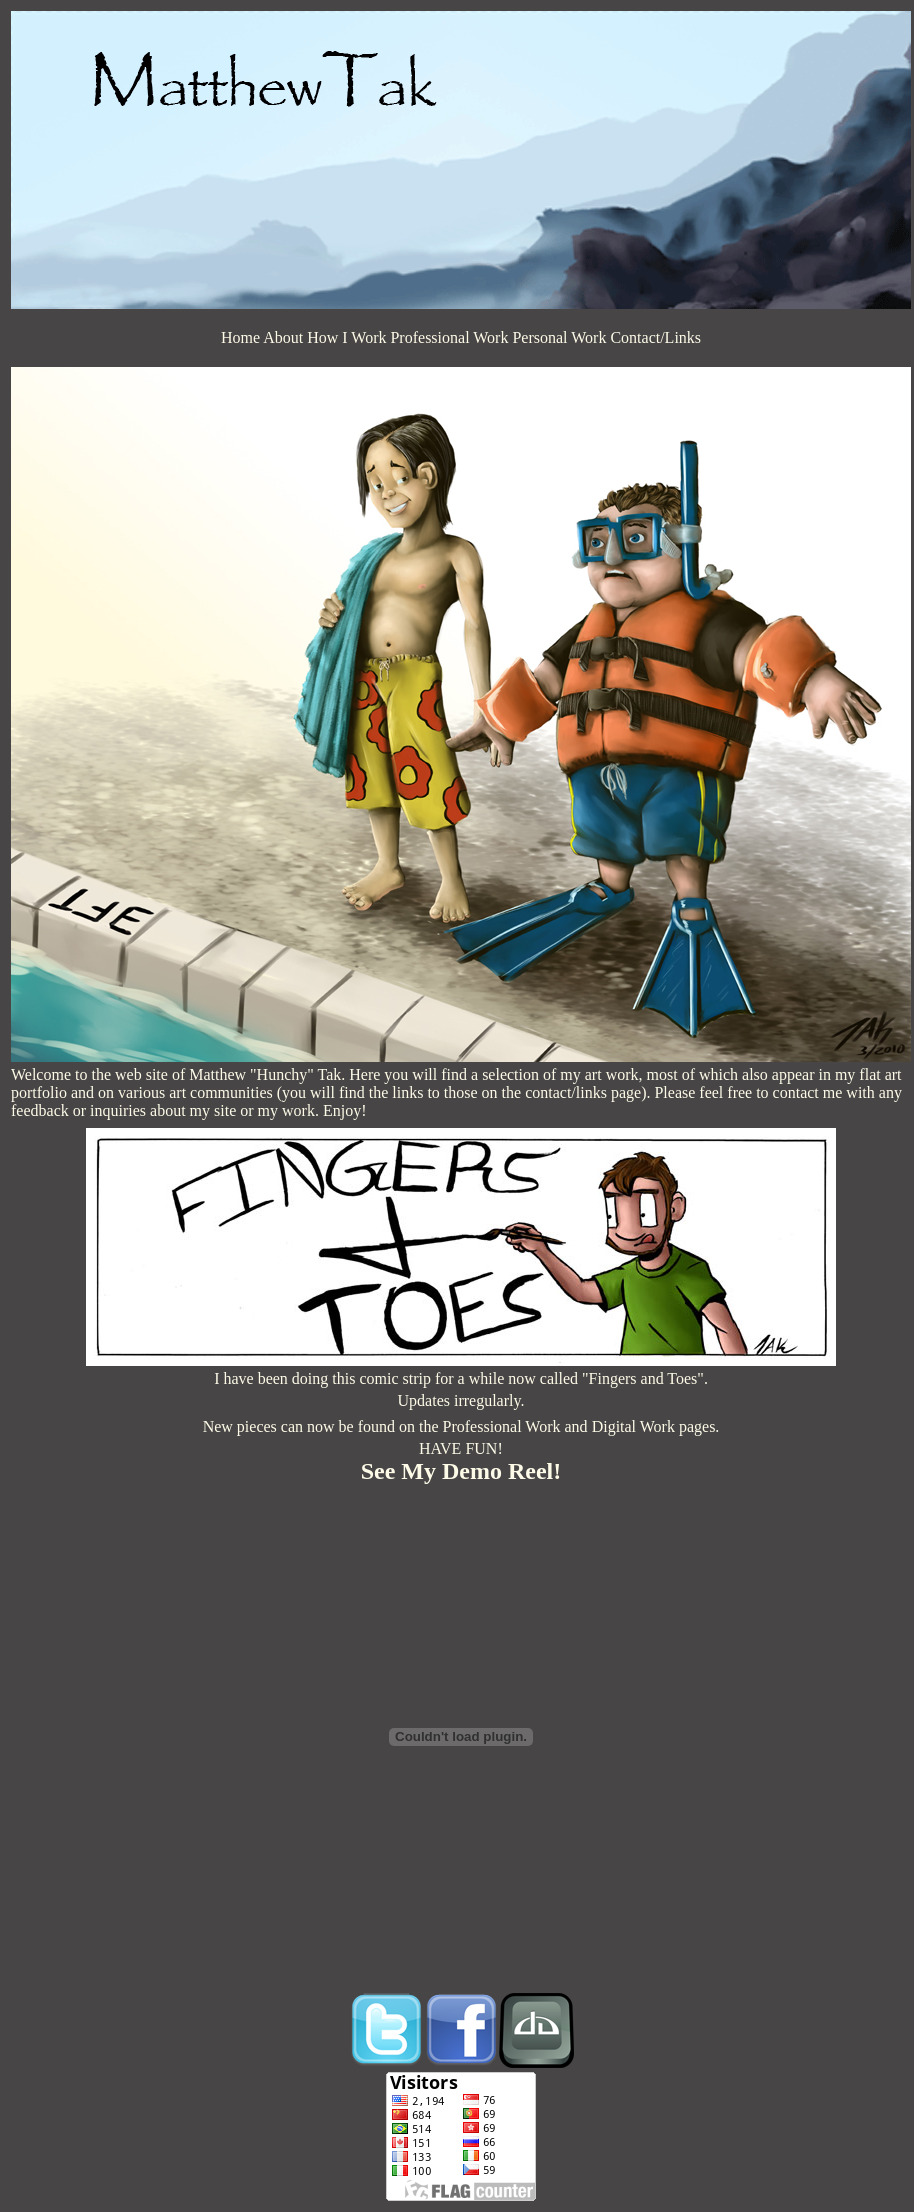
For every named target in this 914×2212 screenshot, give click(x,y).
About (283, 337)
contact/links (566, 1092)
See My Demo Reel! (461, 1471)
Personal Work (559, 337)
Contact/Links (655, 337)
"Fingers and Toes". (645, 1378)
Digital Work (633, 1426)
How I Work (346, 337)
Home (240, 337)
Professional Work (449, 337)
